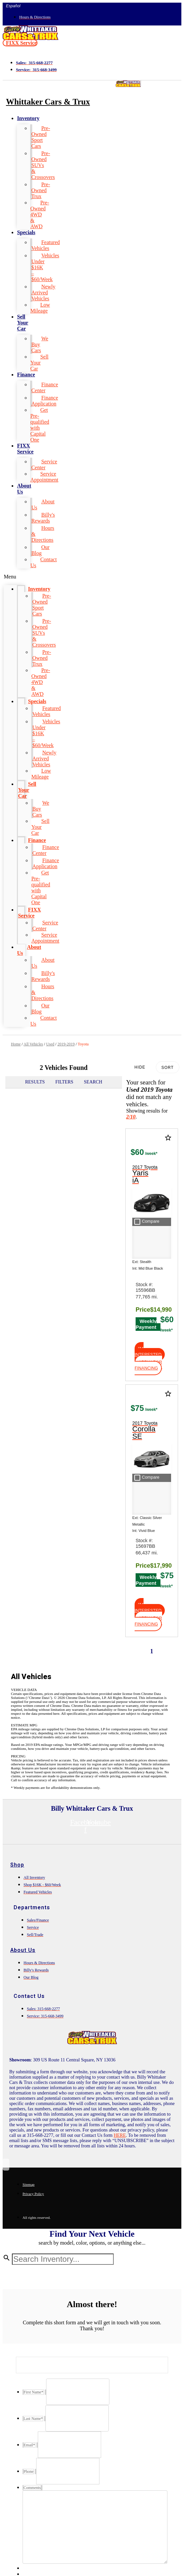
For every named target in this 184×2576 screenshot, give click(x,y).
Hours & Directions (42, 534)
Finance (26, 374)
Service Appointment (44, 477)
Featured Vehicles (45, 245)
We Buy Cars (39, 344)
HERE (120, 2135)
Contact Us (43, 562)
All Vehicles (33, 1044)
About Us (24, 488)
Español (13, 6)
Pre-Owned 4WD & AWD (39, 214)
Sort (167, 1067)
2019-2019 (66, 1044)
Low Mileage (40, 308)
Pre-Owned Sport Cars (40, 137)
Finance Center (44, 387)
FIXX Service (25, 448)
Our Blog (40, 550)
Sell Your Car (22, 322)
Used (50, 1044)
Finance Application (44, 400)
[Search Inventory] (63, 2259)
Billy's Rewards (43, 518)
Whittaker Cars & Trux (48, 101)
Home (16, 1044)
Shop (17, 1865)
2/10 (130, 1116)
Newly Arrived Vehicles (43, 292)
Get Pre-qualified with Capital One (39, 425)
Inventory (28, 118)
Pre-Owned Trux (40, 190)
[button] (20, 42)
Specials (26, 232)
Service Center (44, 464)
